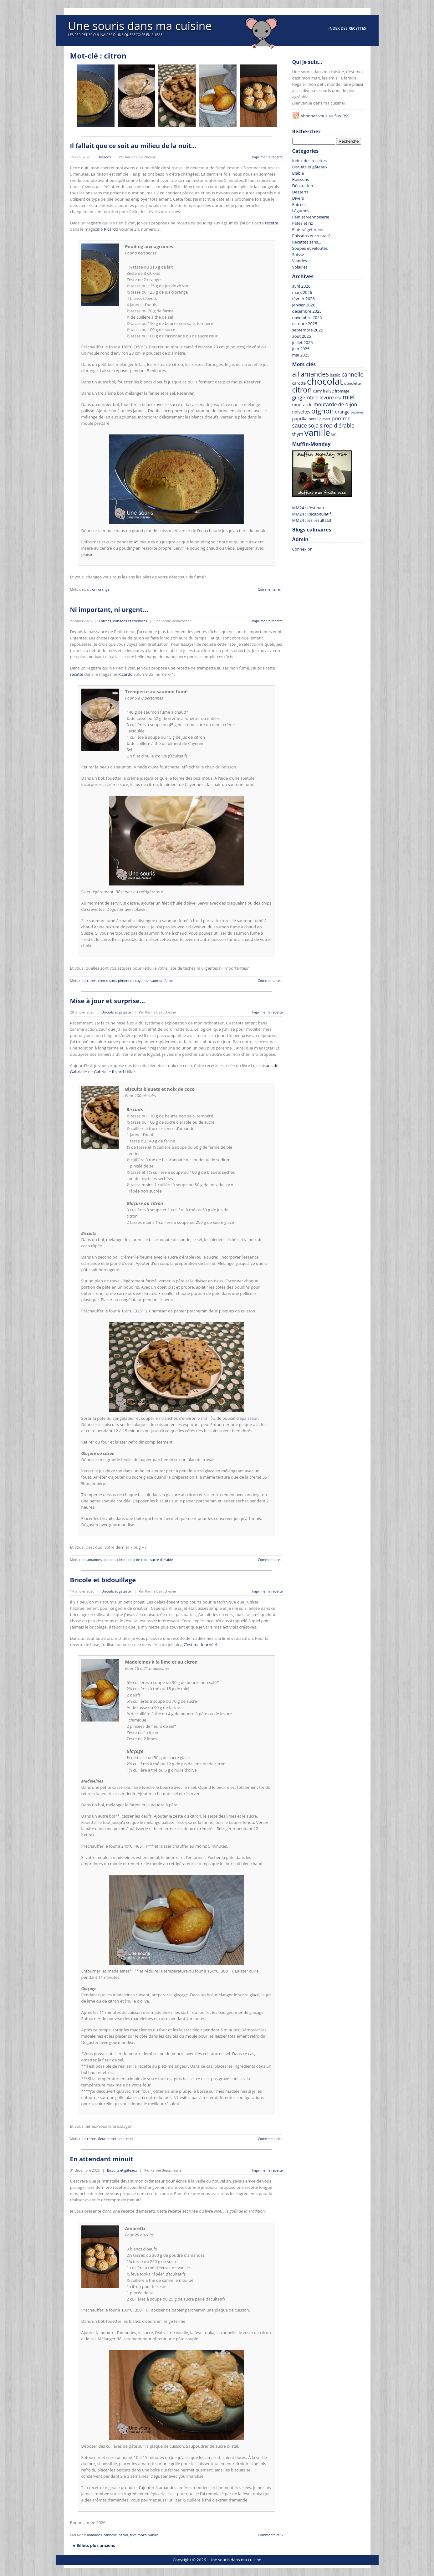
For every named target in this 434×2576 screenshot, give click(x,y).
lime (121, 2138)
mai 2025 (301, 355)
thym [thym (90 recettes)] (298, 434)
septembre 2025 (307, 330)
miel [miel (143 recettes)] (349, 397)
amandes (94, 1559)
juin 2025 (301, 349)
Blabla (298, 173)
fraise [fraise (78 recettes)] (328, 391)
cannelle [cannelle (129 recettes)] (352, 374)
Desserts (104, 157)
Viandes (299, 261)
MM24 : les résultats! (311, 520)
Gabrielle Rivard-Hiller (114, 1072)
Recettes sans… (306, 242)
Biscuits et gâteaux (117, 1012)
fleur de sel (107, 2138)
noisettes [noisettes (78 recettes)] (301, 412)
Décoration (302, 185)
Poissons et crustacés (130, 620)
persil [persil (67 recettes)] (313, 419)
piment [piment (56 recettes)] (324, 419)
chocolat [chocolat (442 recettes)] (325, 381)
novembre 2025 (307, 317)
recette (271, 223)
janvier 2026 (303, 305)
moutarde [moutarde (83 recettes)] (302, 405)
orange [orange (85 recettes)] (342, 412)
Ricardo (111, 229)
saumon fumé (162, 980)
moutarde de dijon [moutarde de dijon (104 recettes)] (335, 404)
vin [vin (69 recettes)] (333, 434)
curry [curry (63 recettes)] (317, 390)
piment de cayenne (133, 980)
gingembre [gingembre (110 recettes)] (305, 397)
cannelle (110, 2534)
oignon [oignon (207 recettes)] (322, 411)
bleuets (109, 1559)
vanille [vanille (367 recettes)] (317, 432)
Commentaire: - (270, 589)
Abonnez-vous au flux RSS (325, 116)
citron (91, 589)
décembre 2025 (307, 311)
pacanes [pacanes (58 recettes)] (357, 412)
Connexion (302, 549)
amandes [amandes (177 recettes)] (315, 374)
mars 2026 (302, 292)
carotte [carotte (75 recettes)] (299, 383)
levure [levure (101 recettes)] (326, 397)
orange (103, 589)
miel (129, 2138)
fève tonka (138, 2534)
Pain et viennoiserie (310, 217)
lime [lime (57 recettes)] (338, 398)
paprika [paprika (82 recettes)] (300, 419)
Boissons (300, 179)
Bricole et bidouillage (103, 1580)
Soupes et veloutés (310, 248)
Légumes (300, 210)
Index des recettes (347, 28)
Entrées (105, 620)
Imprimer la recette (267, 157)
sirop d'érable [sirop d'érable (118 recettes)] (337, 425)
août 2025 (301, 336)
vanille (153, 2534)
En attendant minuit (102, 2159)
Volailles (300, 267)
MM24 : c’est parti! (309, 508)
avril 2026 (301, 286)
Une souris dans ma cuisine (140, 25)
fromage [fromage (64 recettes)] (342, 390)
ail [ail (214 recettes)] (296, 374)
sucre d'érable (161, 1559)
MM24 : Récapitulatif (311, 514)
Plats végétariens (308, 229)
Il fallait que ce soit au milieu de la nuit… (133, 145)
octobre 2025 (304, 323)
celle (136, 1644)
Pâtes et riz (302, 223)
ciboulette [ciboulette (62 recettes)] (352, 383)
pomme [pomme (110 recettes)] (341, 418)
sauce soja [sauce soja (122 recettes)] (305, 425)
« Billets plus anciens (94, 2545)
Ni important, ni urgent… (109, 609)
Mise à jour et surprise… (107, 1001)
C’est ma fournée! (200, 1644)
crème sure (107, 980)
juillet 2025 (302, 342)
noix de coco (138, 1559)
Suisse (298, 254)
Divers (298, 198)
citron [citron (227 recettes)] (302, 390)
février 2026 (303, 298)
